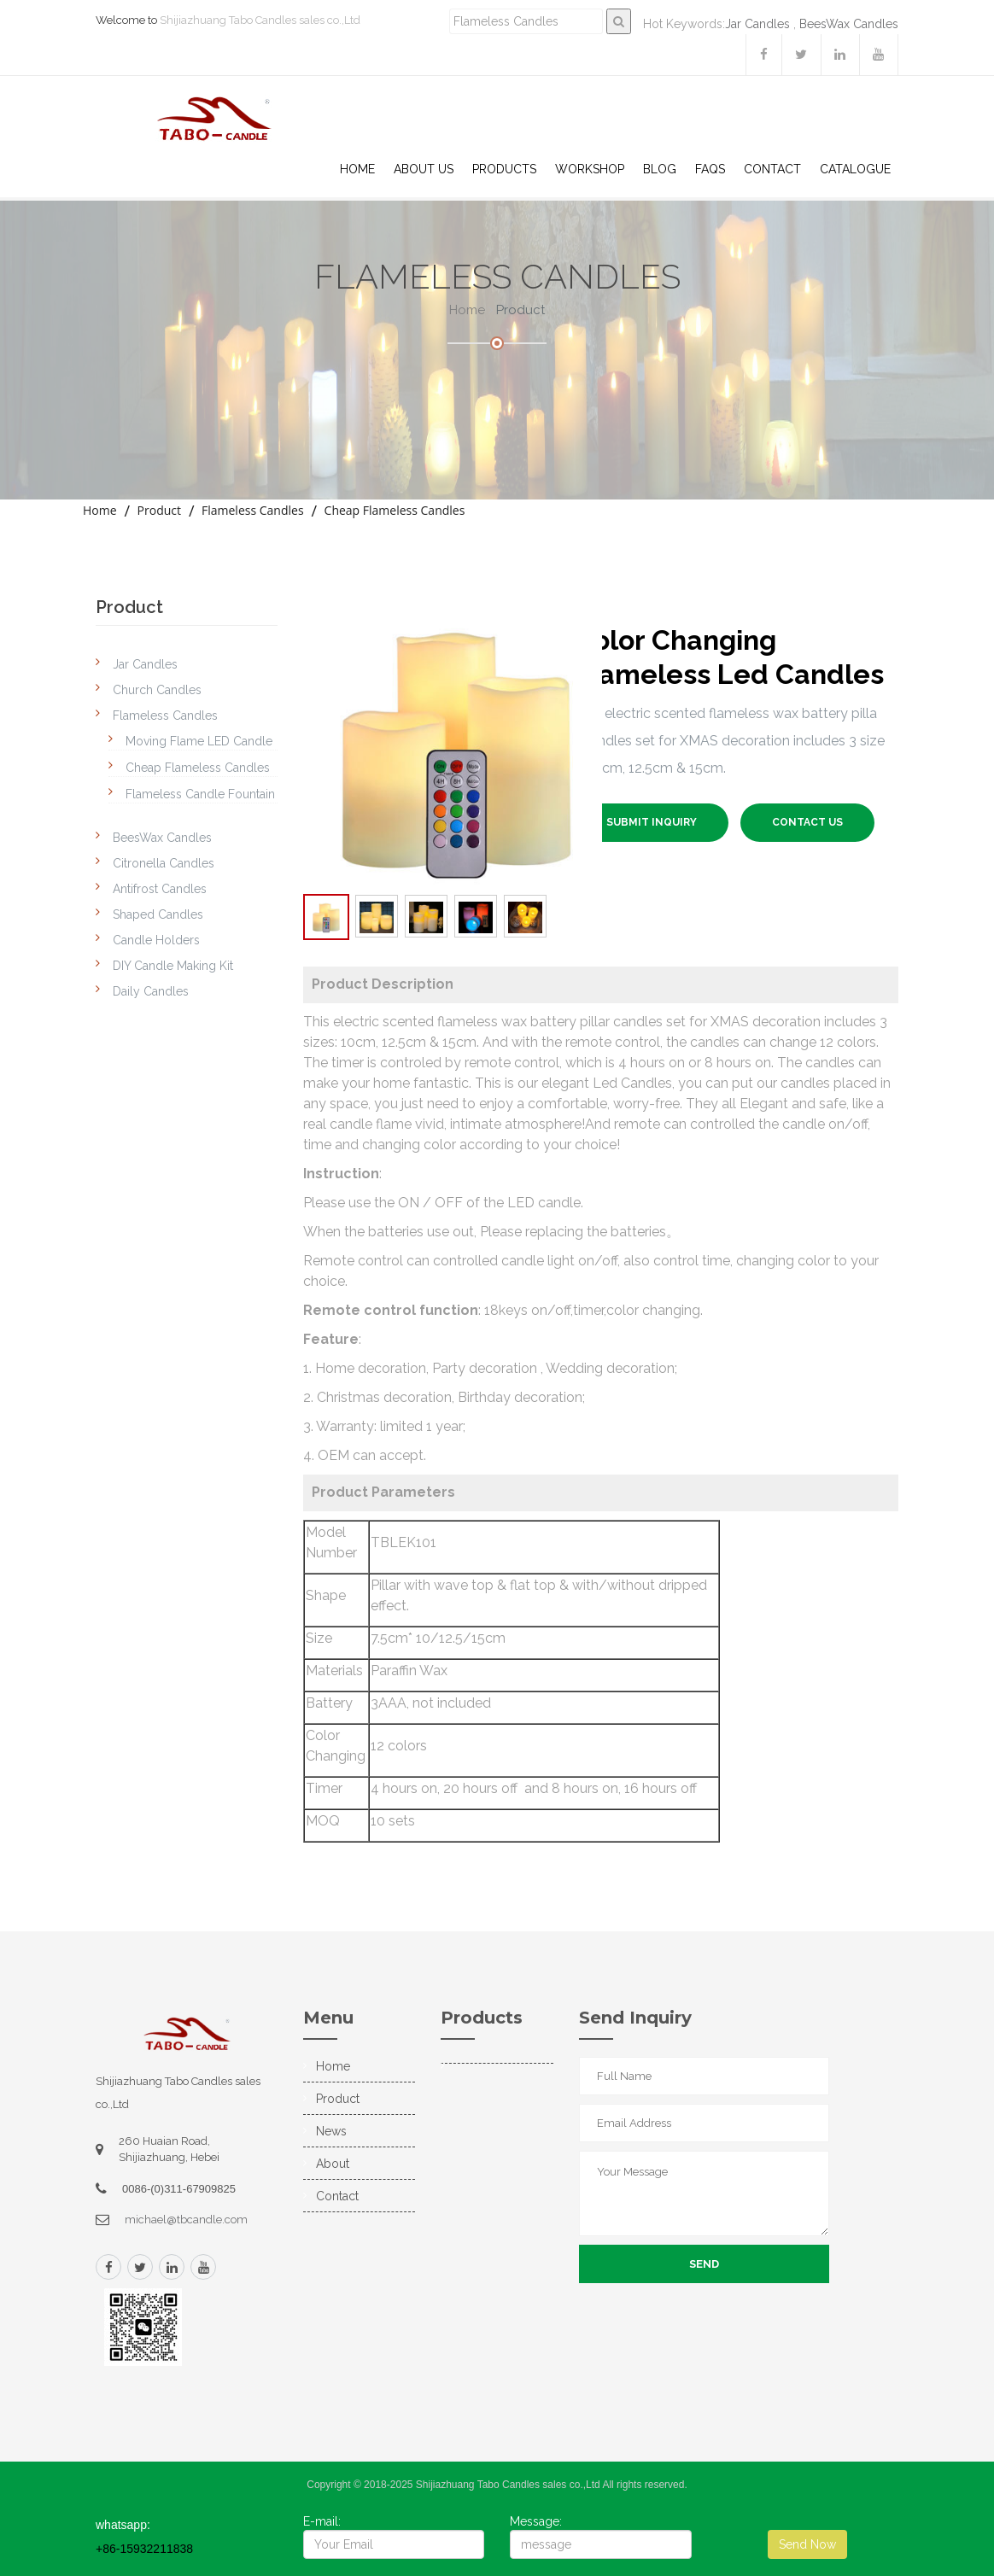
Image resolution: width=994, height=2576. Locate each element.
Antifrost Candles (160, 889)
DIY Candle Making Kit (173, 966)
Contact (772, 169)
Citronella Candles (163, 863)
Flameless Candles (253, 510)
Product (159, 510)
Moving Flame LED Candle (199, 741)
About (332, 2163)
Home (357, 169)
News (331, 2131)
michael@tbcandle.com (186, 2219)
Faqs (710, 169)
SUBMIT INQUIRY (651, 822)
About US (423, 169)
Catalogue (855, 169)
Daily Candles (151, 991)
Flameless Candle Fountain (200, 794)
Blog (659, 169)
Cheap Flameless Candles (395, 510)
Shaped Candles (158, 914)
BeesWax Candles (848, 24)
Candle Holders (156, 940)
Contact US (807, 822)
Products (504, 169)
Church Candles (157, 690)
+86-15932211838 (144, 2549)
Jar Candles (757, 24)
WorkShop (589, 169)
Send (704, 2264)
